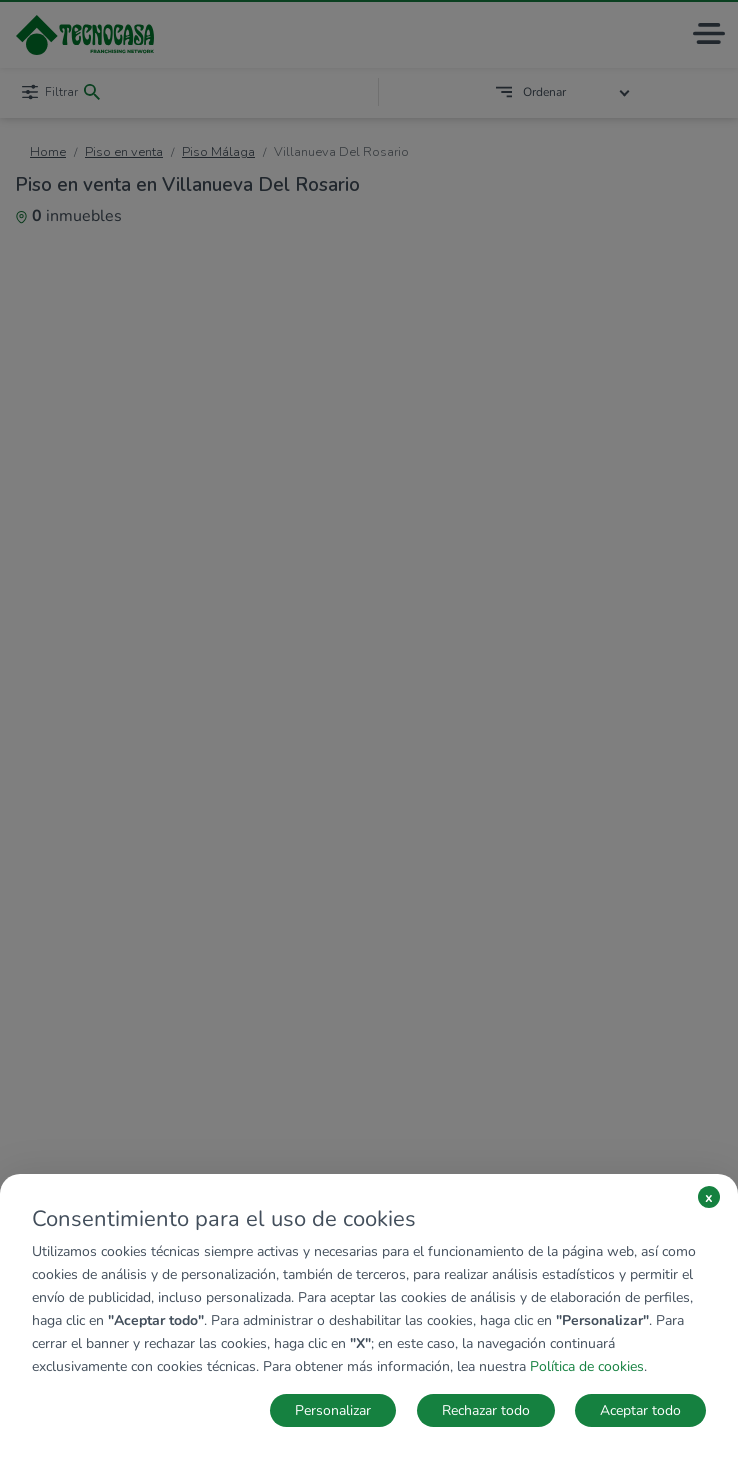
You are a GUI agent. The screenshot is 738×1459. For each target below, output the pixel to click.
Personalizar (333, 1410)
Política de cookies (587, 1366)
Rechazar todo (486, 1410)
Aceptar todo (640, 1410)
